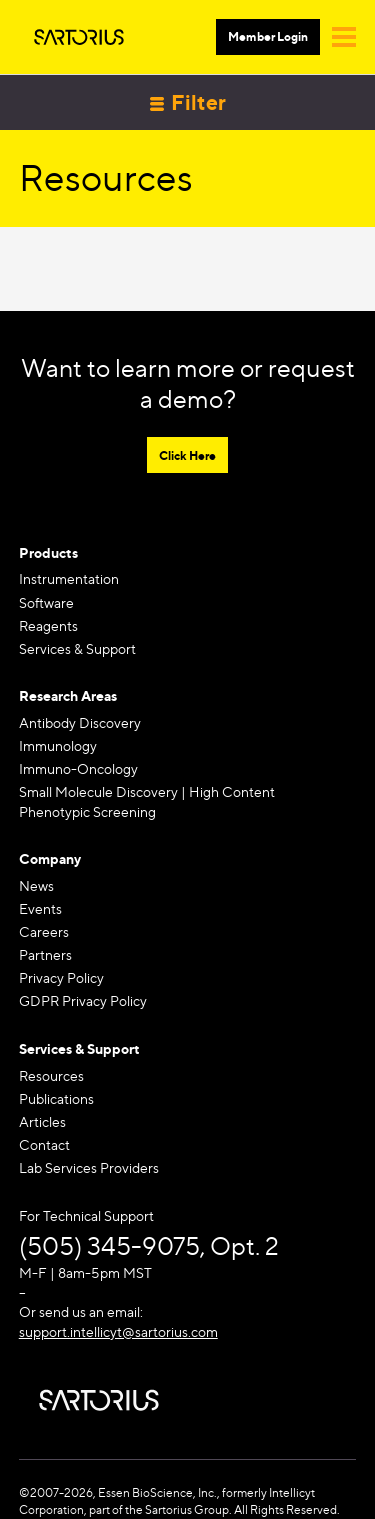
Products (48, 552)
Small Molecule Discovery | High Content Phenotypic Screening (147, 801)
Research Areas (68, 695)
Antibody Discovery (80, 722)
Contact (44, 1144)
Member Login (268, 36)
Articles (42, 1121)
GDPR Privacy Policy (83, 1000)
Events (40, 908)
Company (50, 858)
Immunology (58, 745)
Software (46, 602)
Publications (56, 1098)
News (36, 885)
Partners (45, 954)
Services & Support (77, 648)
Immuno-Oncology (78, 768)
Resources (51, 1075)
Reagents (48, 625)
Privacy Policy (61, 977)
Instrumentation (69, 578)
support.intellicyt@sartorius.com (118, 1331)
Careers (44, 931)
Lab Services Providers (89, 1167)
